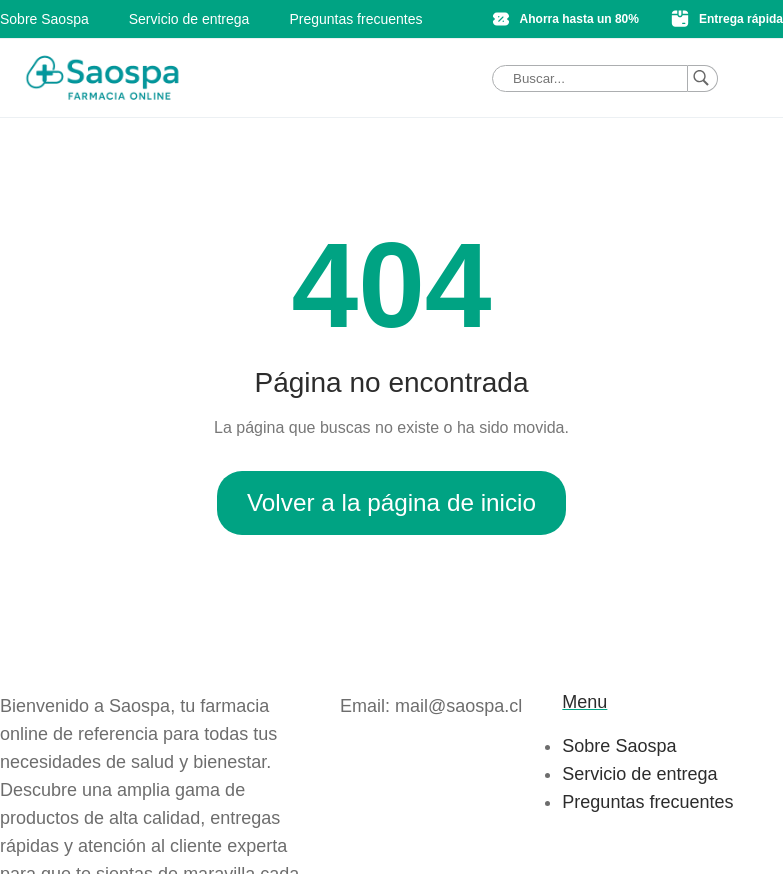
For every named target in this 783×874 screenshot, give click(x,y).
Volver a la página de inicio (391, 502)
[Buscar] (703, 78)
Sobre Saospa (44, 19)
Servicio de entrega (189, 19)
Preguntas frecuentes (355, 19)
